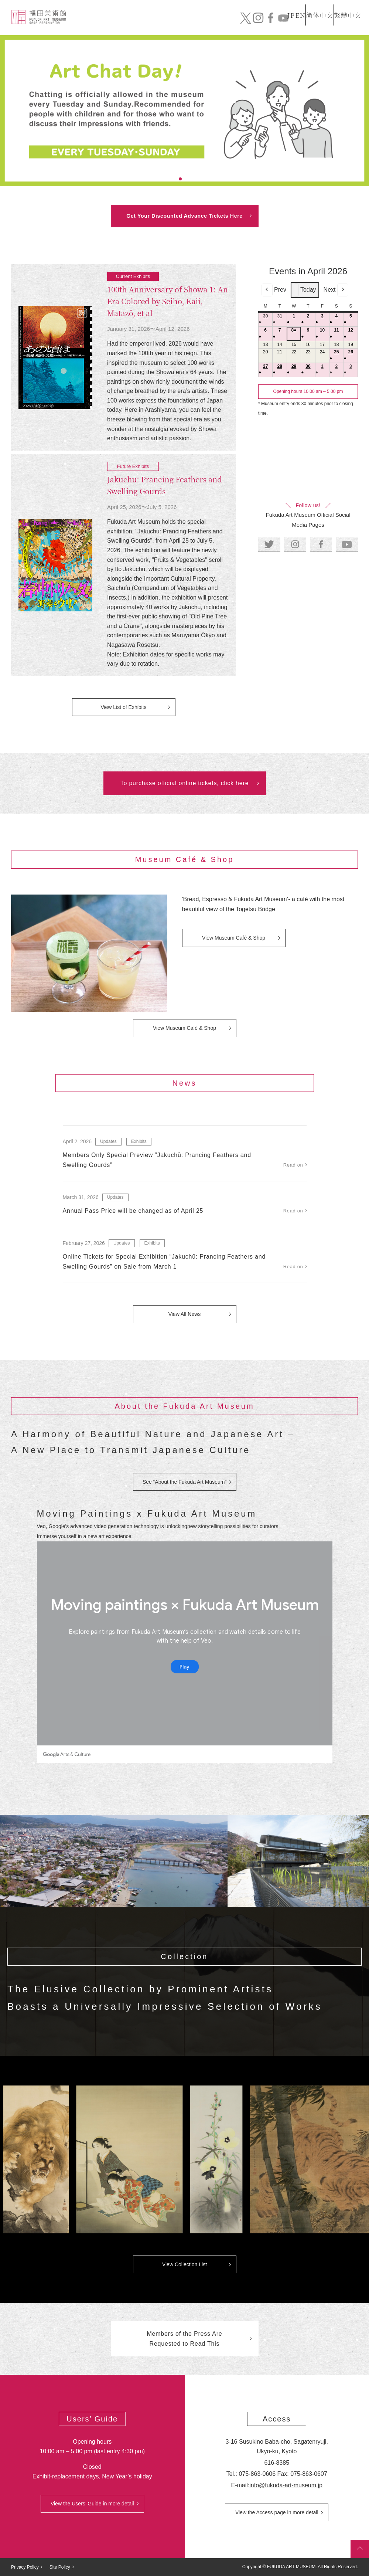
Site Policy (59, 2567)
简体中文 (311, 4)
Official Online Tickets (318, 24)
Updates (108, 1141)
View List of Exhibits (123, 707)
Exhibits (242, 24)
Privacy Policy (25, 2567)
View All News (184, 1314)
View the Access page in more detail (276, 2512)
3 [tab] (189, 178)
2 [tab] (180, 178)
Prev (274, 290)
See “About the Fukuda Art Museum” (184, 1482)
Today (305, 290)
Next (336, 290)
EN (284, 4)
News (213, 24)
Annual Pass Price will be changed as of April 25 (133, 1211)
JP (261, 4)
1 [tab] (171, 178)
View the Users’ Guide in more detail (92, 2504)
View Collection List (184, 2264)
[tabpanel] (184, 110)
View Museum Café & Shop (233, 938)
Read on (293, 1165)
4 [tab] (198, 178)
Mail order (271, 24)
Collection (181, 24)
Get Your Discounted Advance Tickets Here (184, 216)
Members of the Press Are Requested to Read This (184, 2339)
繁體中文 (346, 4)
